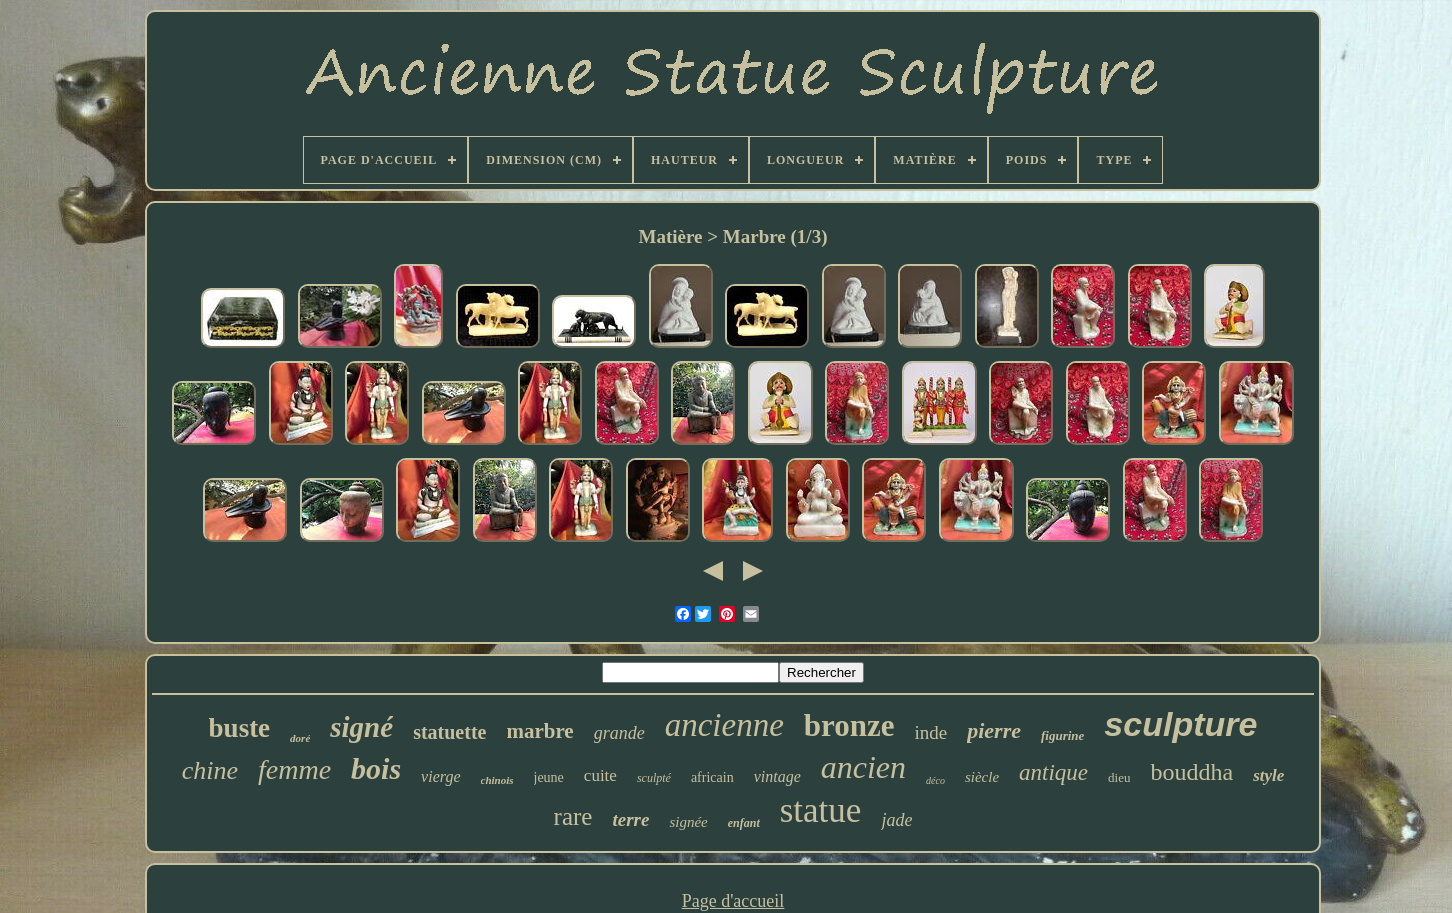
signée (688, 822)
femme (294, 769)
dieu (1119, 777)
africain (712, 777)
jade (896, 820)
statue (821, 810)
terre (630, 819)
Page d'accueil (733, 901)
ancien (863, 767)
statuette (449, 732)
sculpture (1180, 724)
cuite (600, 775)
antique (1053, 772)
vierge (440, 776)
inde (931, 732)
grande (619, 733)
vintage (777, 776)
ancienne (724, 725)
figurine (1062, 735)
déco (935, 780)
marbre (539, 731)
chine (210, 770)
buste (240, 728)
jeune (549, 777)
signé (361, 727)
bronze (849, 725)
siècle (982, 777)
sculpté (654, 778)
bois (376, 768)
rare (573, 816)
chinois (497, 780)
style (1268, 775)
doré (300, 738)
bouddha (1191, 772)
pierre (994, 730)
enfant (744, 823)
